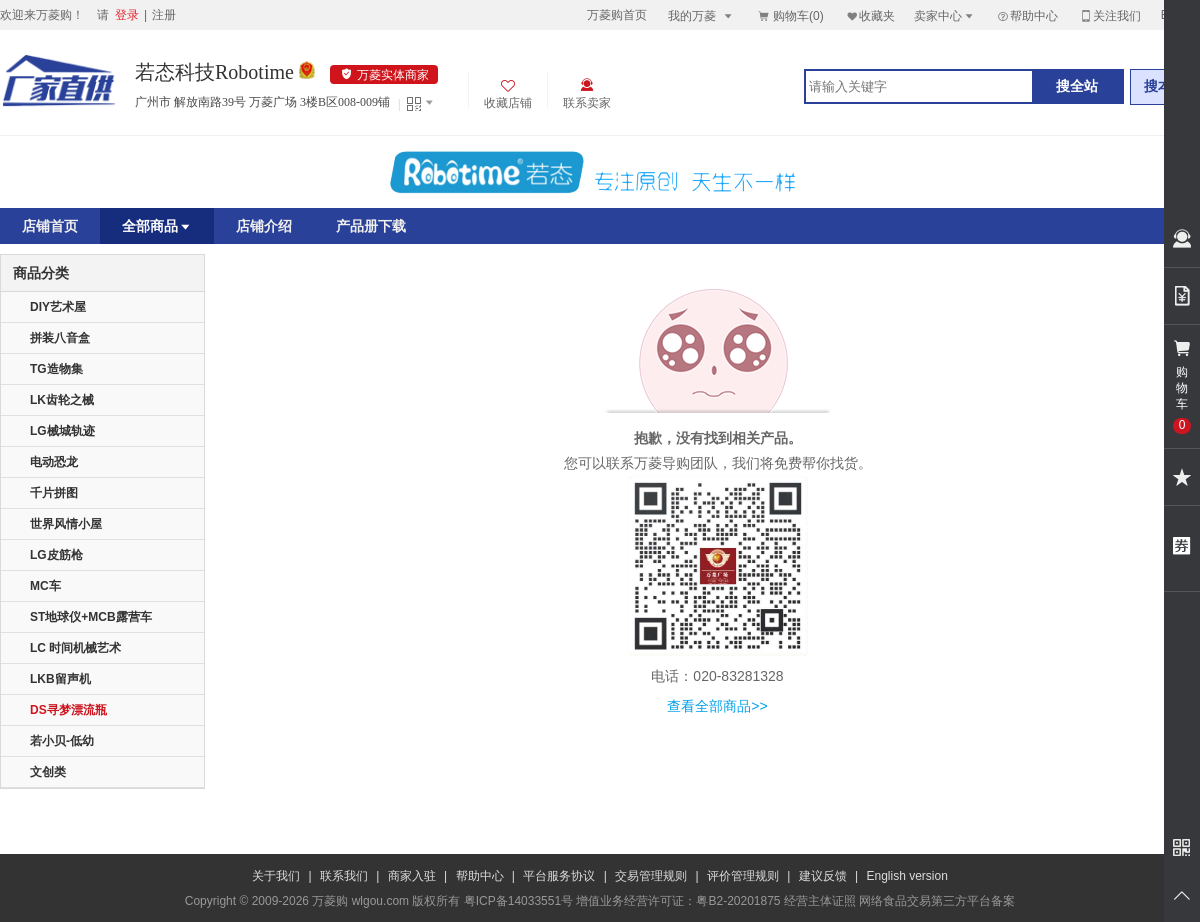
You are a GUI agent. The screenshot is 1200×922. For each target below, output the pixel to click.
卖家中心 (945, 15)
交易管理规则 (651, 876)
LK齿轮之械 (62, 400)
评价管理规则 (743, 876)
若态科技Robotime (214, 72)
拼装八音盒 (60, 338)
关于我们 (276, 876)
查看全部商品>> (717, 706)
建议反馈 (823, 876)
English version (907, 876)
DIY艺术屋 (58, 307)
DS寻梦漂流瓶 (68, 710)
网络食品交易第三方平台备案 (937, 901)
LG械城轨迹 (62, 431)
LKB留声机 (60, 679)
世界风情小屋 (66, 524)
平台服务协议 (559, 876)
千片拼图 (54, 493)
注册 (164, 15)
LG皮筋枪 (56, 555)
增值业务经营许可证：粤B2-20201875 (678, 901)
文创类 (48, 772)
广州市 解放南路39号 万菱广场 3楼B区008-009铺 (262, 102)
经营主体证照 (820, 901)
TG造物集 (56, 369)
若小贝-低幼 (62, 741)
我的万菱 (701, 15)
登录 (127, 15)
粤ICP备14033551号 (518, 901)
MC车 (45, 586)
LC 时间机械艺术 (75, 648)
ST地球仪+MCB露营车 (91, 617)
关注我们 (1110, 15)
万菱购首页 (617, 15)
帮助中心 (1027, 16)
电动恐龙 (54, 462)
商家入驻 (412, 876)
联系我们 (344, 876)
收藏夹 (870, 15)
